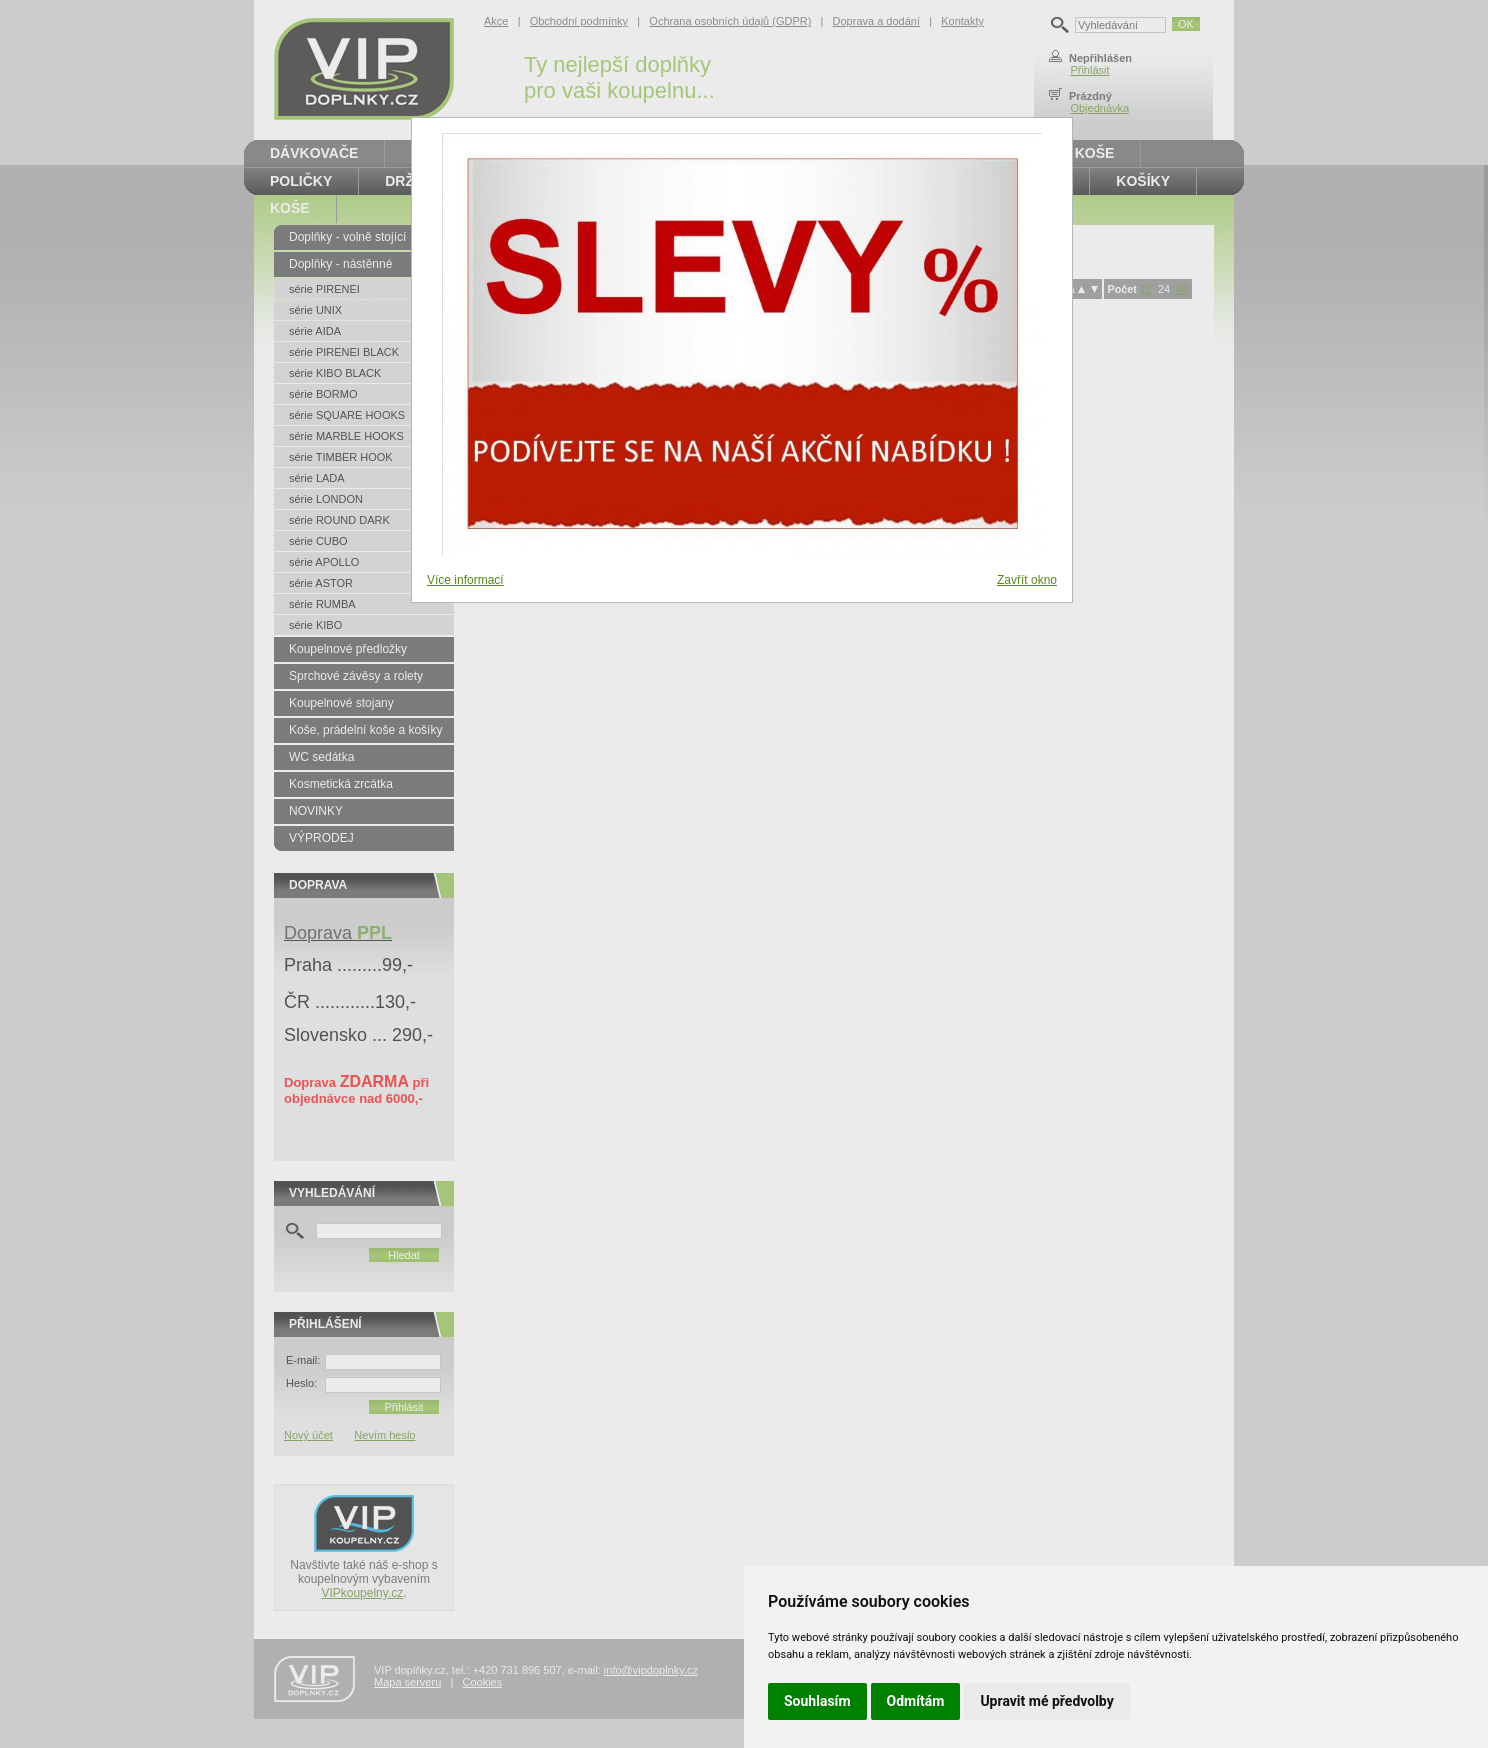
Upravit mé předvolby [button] (1046, 1701)
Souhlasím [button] (817, 1701)
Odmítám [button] (916, 1701)
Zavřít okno (1027, 580)
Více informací (465, 580)
